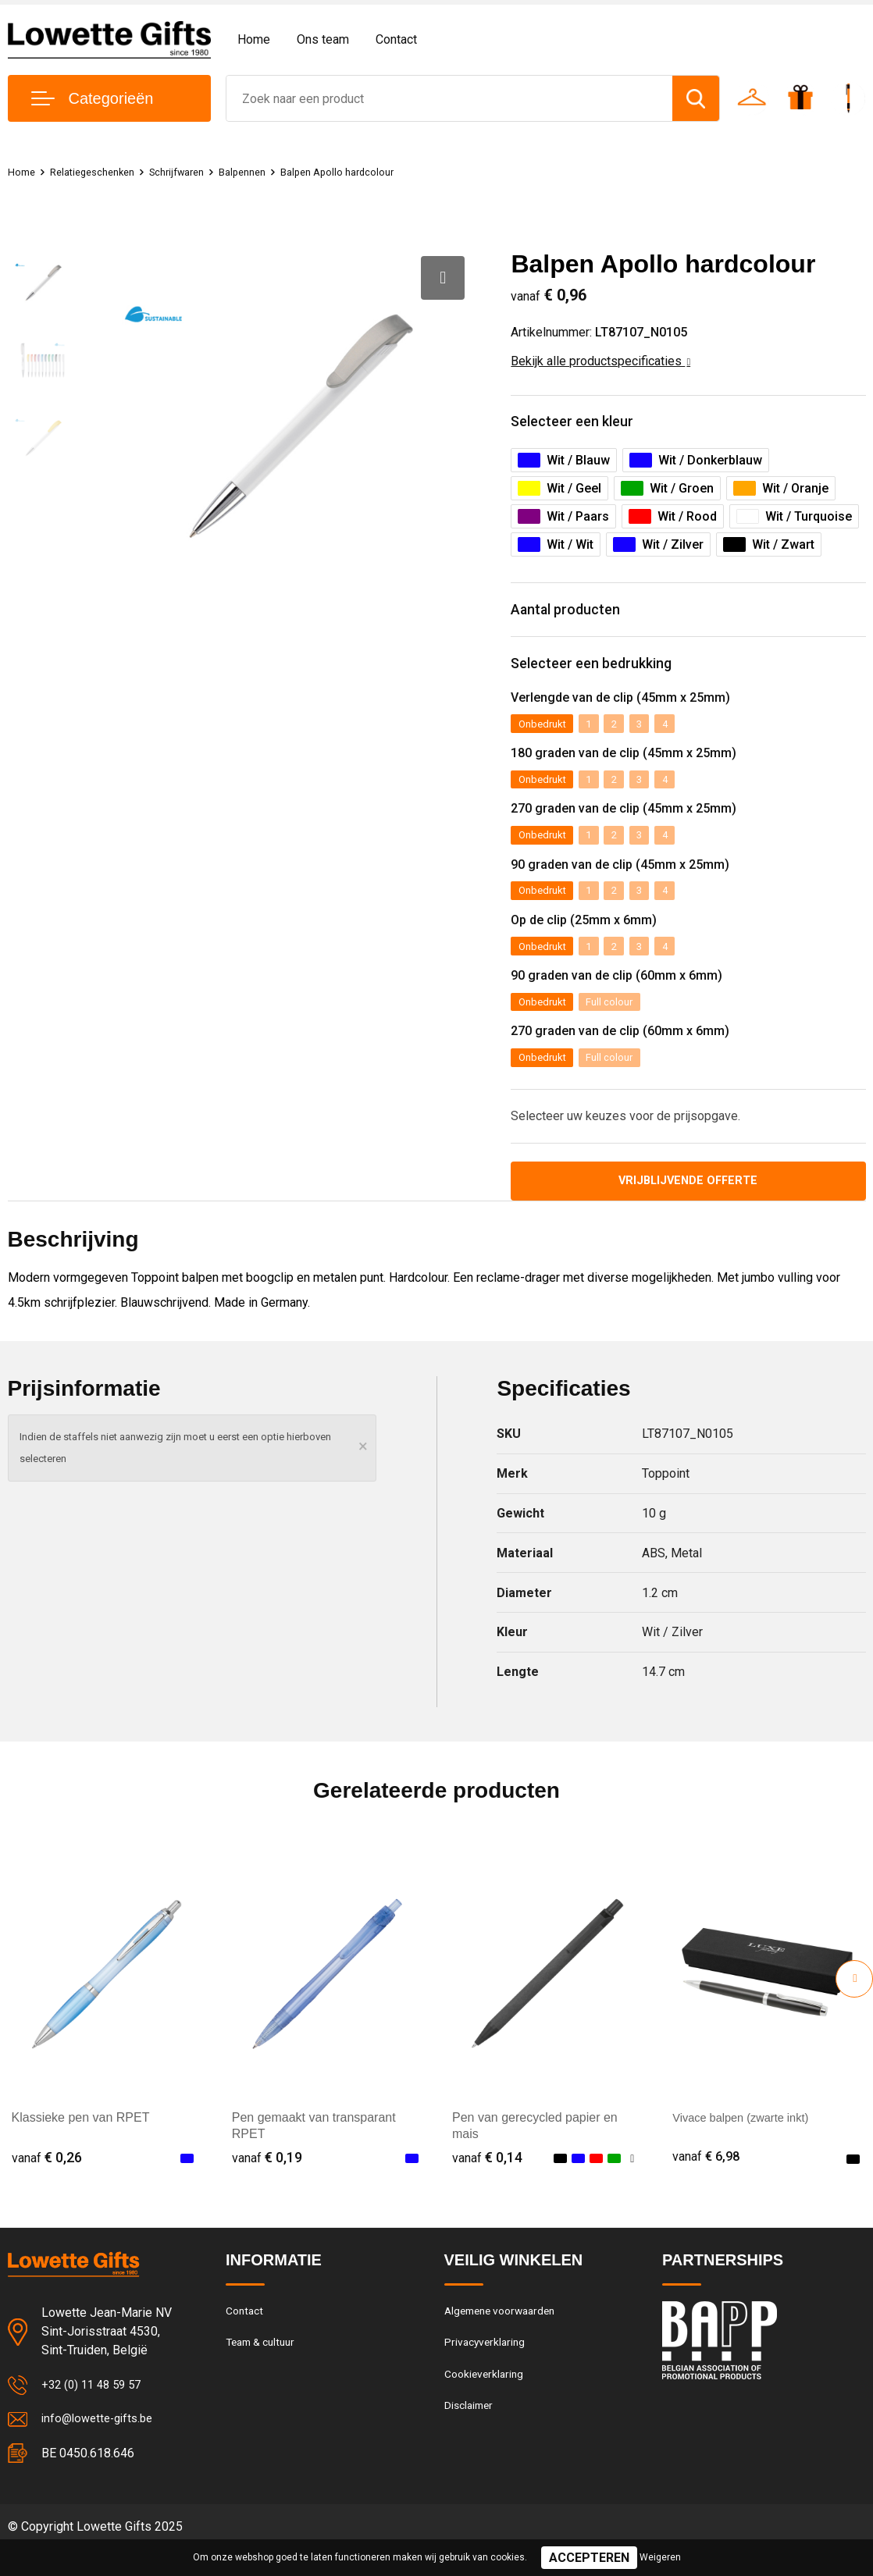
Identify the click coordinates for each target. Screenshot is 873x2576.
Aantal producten (577, 618)
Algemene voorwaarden (505, 2336)
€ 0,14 (487, 2181)
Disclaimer (470, 2437)
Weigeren (660, 2557)
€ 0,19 (267, 2181)
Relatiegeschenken (102, 172)
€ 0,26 (47, 2181)
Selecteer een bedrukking (607, 676)
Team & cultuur (265, 2370)
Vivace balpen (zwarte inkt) (747, 2142)
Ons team (323, 39)
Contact (396, 39)
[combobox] (449, 98)
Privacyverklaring (486, 2370)
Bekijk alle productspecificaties (600, 361)
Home (253, 39)
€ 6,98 (707, 2181)
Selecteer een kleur (584, 424)
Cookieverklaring (486, 2403)
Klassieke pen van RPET (81, 2142)
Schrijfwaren (197, 172)
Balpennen (270, 172)
